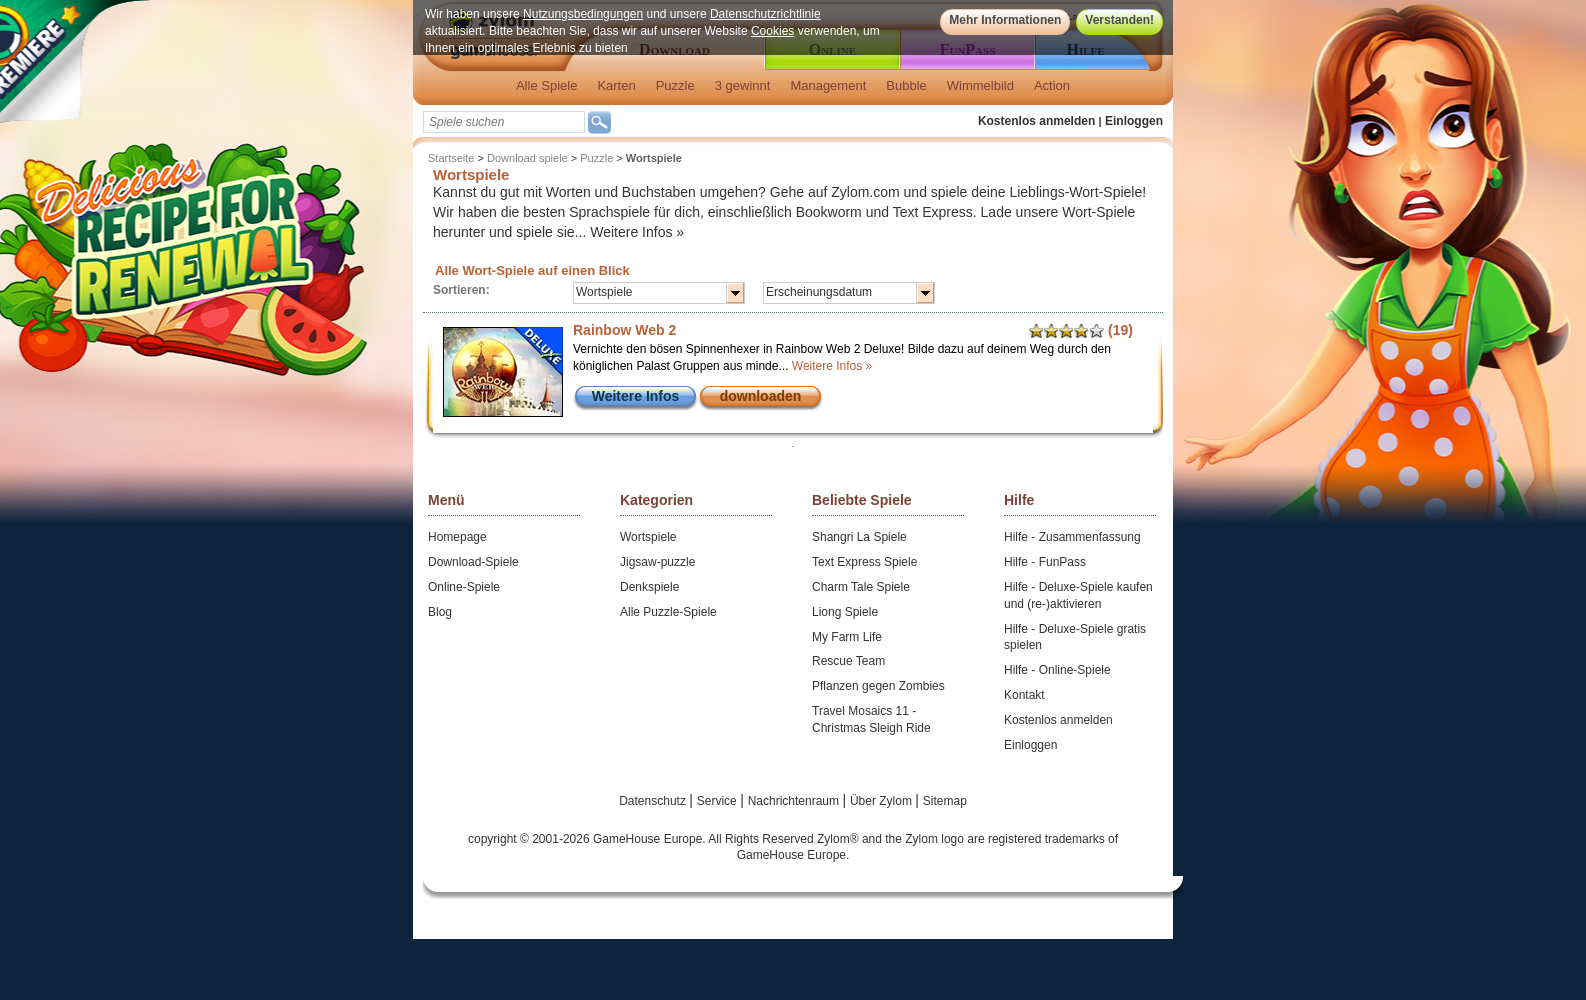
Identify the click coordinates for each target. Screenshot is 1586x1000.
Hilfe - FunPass (1045, 562)
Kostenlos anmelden (1036, 121)
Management (828, 85)
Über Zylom (882, 801)
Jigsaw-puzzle (657, 562)
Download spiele (527, 158)
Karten (616, 85)
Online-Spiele (464, 587)
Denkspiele (649, 587)
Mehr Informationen (1005, 20)
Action (1052, 85)
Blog (440, 612)
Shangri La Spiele (859, 537)
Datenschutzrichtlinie (765, 14)
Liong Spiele (845, 612)
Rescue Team (848, 661)
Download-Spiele (473, 562)
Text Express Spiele (864, 562)
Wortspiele (648, 537)
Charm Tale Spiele (861, 587)
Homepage (457, 537)
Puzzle (675, 85)
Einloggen (1134, 121)
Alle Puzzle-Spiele (668, 612)
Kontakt (1024, 695)
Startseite (451, 158)
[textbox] (504, 122)
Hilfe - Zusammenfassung (1072, 537)
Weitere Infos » (637, 232)
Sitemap (945, 801)
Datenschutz (654, 801)
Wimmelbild (980, 85)
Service (718, 801)
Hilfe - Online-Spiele (1057, 670)
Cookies (772, 31)
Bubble (906, 85)
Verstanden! (1119, 20)
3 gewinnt (743, 85)
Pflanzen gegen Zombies (878, 686)
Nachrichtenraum (795, 801)
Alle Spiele (546, 85)
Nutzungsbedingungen (583, 14)
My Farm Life (847, 637)
